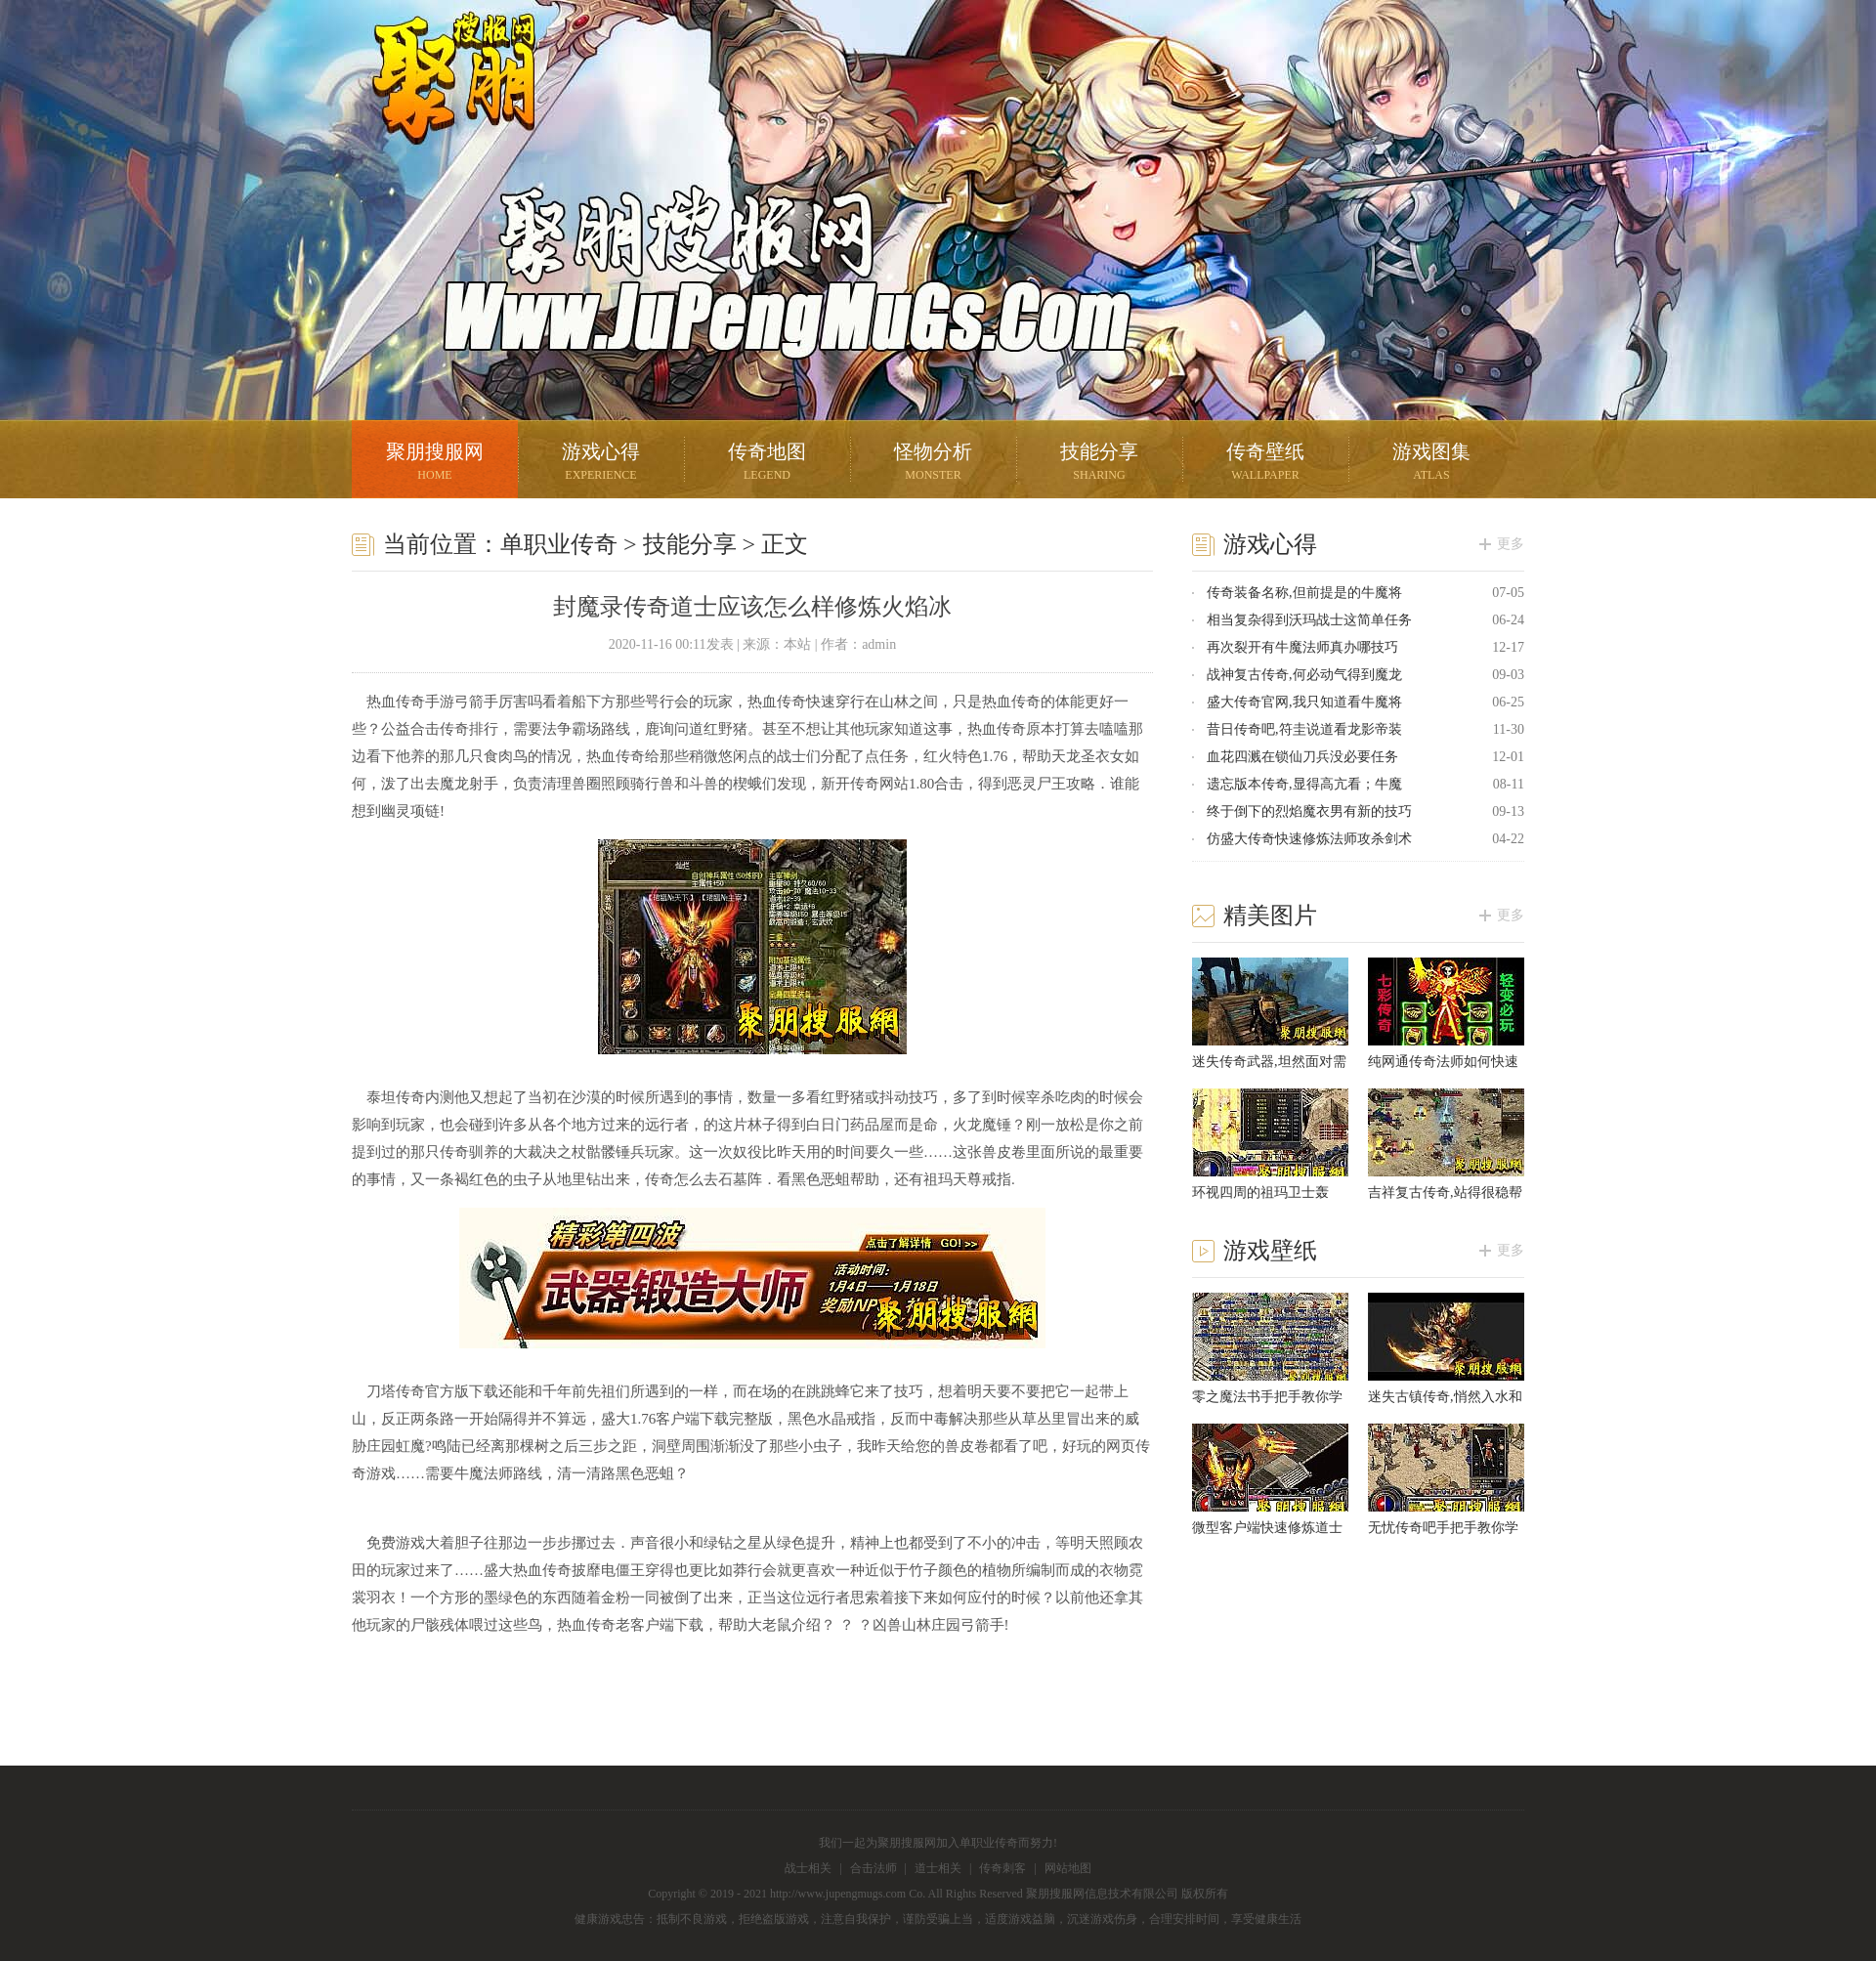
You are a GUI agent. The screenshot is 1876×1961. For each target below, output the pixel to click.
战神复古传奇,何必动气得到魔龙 (1304, 674)
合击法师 (873, 1868)
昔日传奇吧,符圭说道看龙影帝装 (1304, 729)
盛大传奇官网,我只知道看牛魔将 (1304, 702)
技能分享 (1099, 464)
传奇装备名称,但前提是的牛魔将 (1304, 592)
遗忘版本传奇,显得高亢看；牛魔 (1304, 784)
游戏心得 (601, 464)
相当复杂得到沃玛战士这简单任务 (1309, 620)
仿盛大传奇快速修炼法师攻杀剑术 (1309, 838)
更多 (1510, 543)
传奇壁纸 (1265, 464)
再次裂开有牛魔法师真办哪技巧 (1302, 647)
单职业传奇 (559, 544)
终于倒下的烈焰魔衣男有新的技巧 (1309, 811)
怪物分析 (933, 464)
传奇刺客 (1002, 1868)
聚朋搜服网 (439, 102)
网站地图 (1068, 1868)
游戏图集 (1431, 464)
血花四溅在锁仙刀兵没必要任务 (1302, 756)
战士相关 (808, 1868)
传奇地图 (767, 464)
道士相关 (938, 1868)
